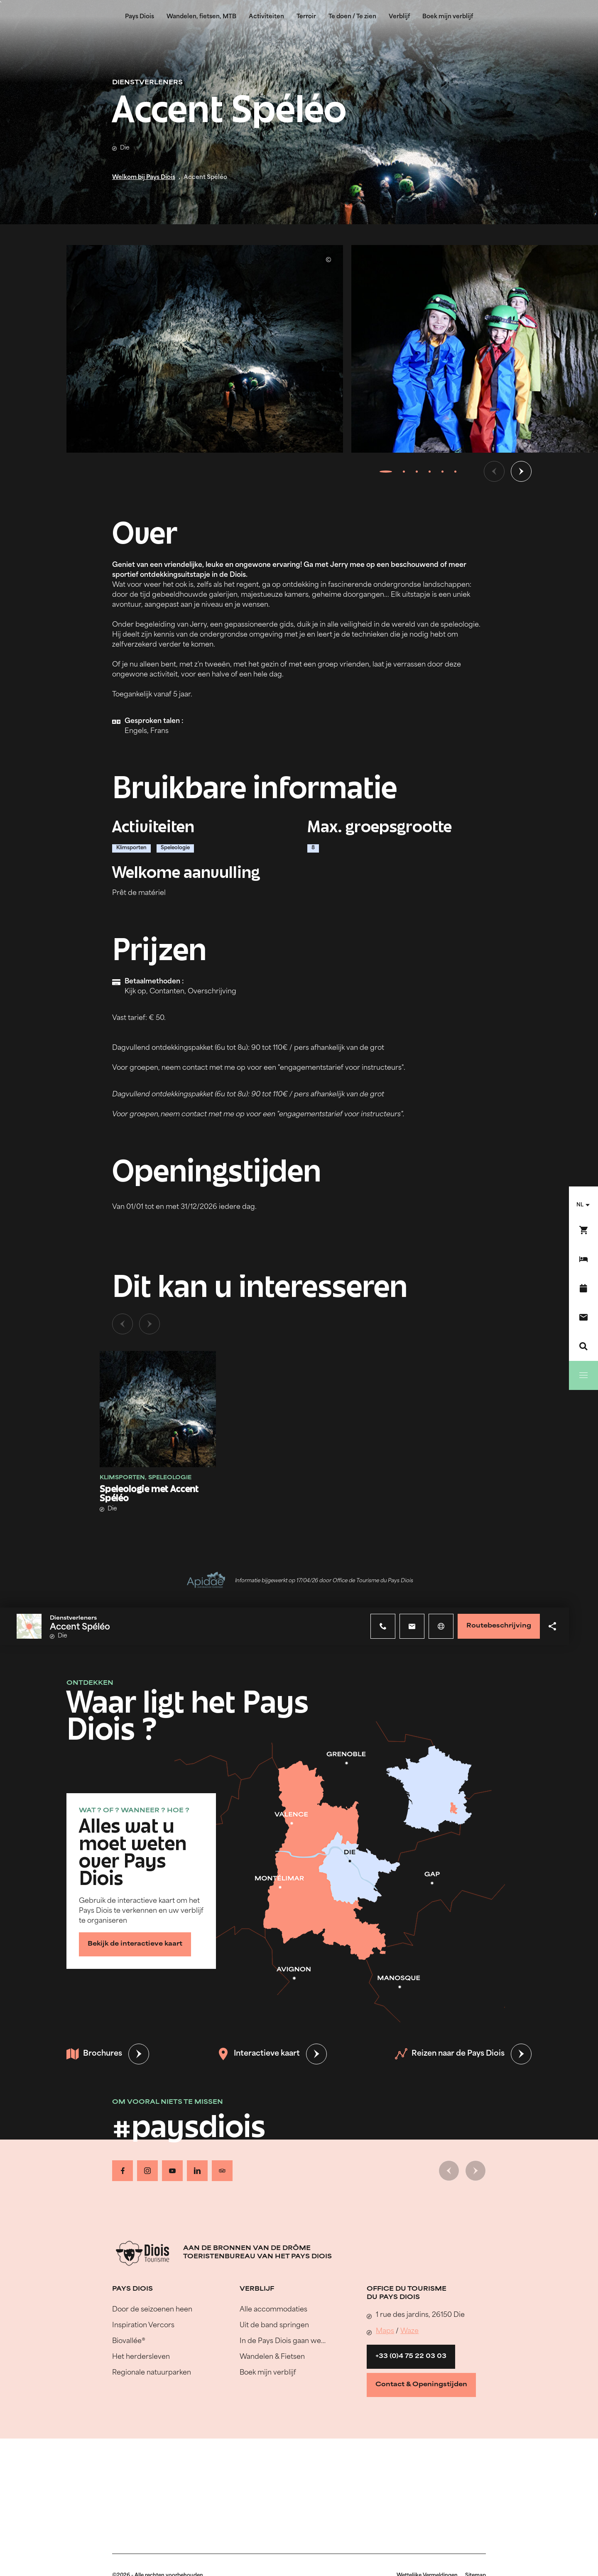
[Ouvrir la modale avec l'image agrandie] (204, 349)
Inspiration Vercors (143, 2325)
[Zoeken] (583, 1346)
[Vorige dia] (494, 471)
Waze (409, 2331)
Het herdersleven (141, 2357)
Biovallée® (128, 2341)
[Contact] (583, 1317)
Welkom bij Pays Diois (143, 177)
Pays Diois (139, 17)
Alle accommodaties (273, 2309)
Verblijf (399, 17)
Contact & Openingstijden (421, 2385)
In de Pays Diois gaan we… (283, 2341)
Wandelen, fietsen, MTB (201, 17)
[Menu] (583, 1375)
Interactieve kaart (258, 2054)
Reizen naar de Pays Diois (450, 2054)
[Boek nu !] (583, 1230)
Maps (385, 2331)
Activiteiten (266, 17)
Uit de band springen (274, 2325)
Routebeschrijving (498, 1626)
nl (579, 1205)
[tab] (386, 471)
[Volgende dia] (521, 471)
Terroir (306, 17)
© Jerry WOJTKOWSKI (328, 259)
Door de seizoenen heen (152, 2309)
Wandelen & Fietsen (272, 2357)
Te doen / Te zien (352, 17)
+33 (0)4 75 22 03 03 (410, 2356)
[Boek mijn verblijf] (583, 1259)
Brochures (94, 2054)
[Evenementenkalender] (583, 1288)
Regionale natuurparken (151, 2373)
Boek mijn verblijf (447, 17)
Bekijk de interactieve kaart (135, 1944)
